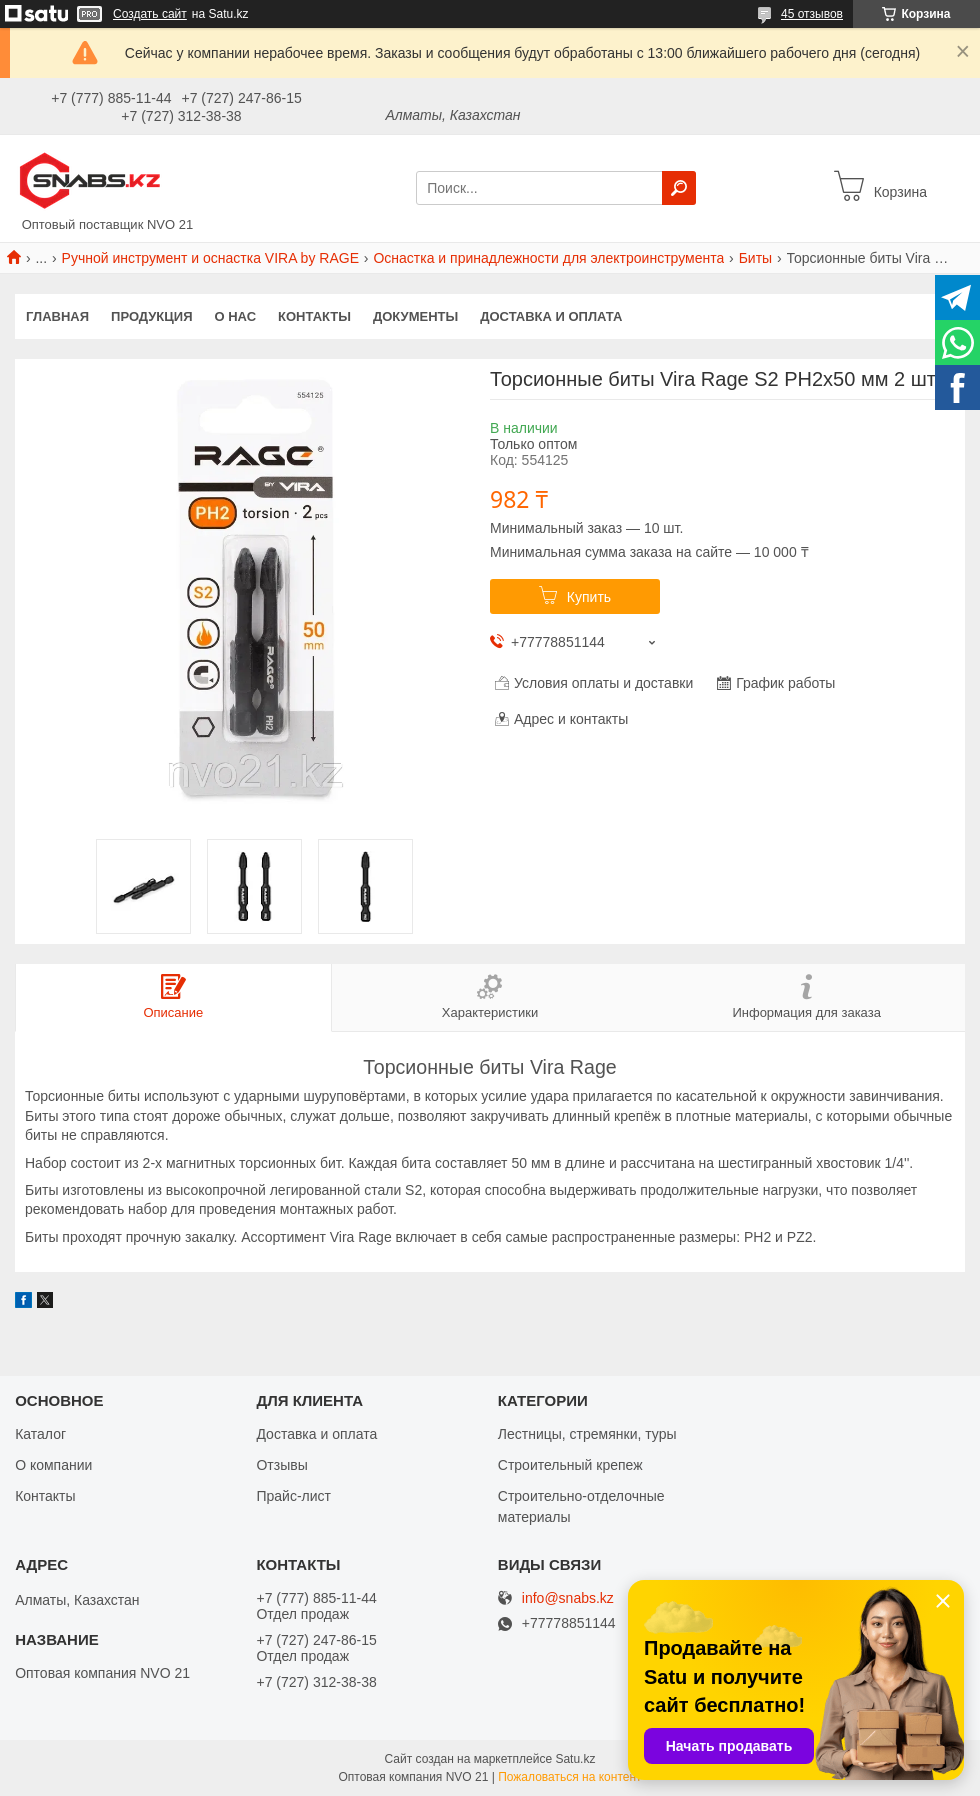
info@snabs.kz (568, 1598)
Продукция (151, 316)
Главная (57, 316)
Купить (589, 597)
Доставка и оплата (551, 316)
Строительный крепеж (570, 1465)
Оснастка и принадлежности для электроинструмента (548, 258)
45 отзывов (812, 14)
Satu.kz (575, 1759)
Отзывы (281, 1465)
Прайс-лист (293, 1496)
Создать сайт (150, 14)
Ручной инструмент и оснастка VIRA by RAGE (210, 258)
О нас (236, 316)
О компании (53, 1465)
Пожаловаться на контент (569, 1777)
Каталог (40, 1434)
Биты (755, 258)
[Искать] (679, 188)
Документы (415, 316)
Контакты (314, 316)
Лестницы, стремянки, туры (587, 1434)
